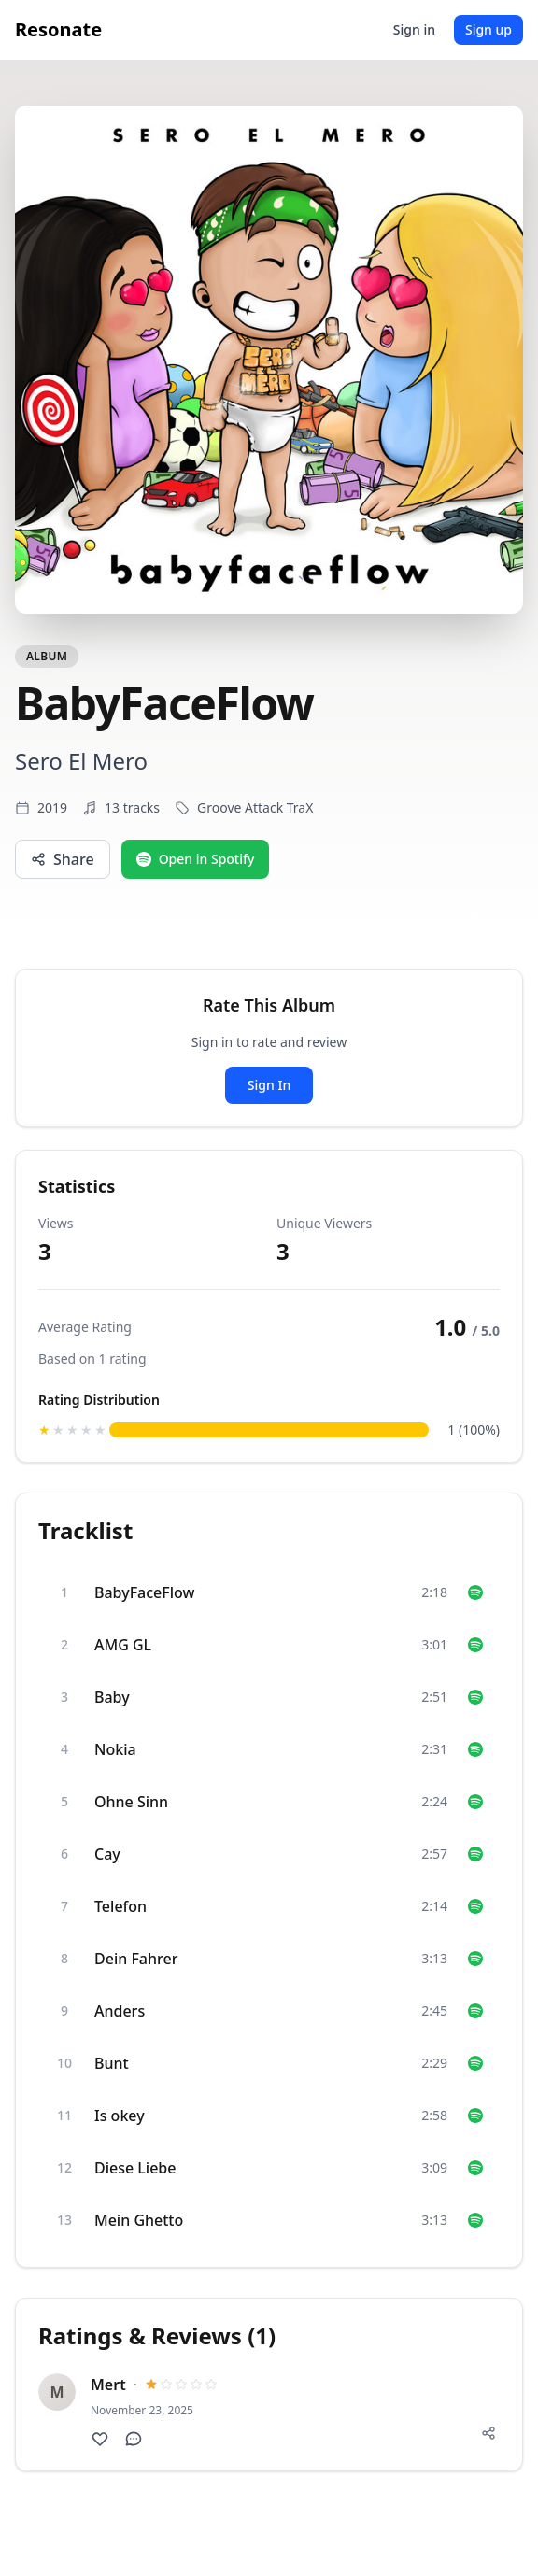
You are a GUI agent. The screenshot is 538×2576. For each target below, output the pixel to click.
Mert (108, 2384)
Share (62, 859)
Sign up (488, 29)
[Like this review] (100, 2439)
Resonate (58, 29)
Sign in (414, 29)
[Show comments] (133, 2439)
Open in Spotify (195, 859)
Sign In (269, 1085)
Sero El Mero (81, 760)
